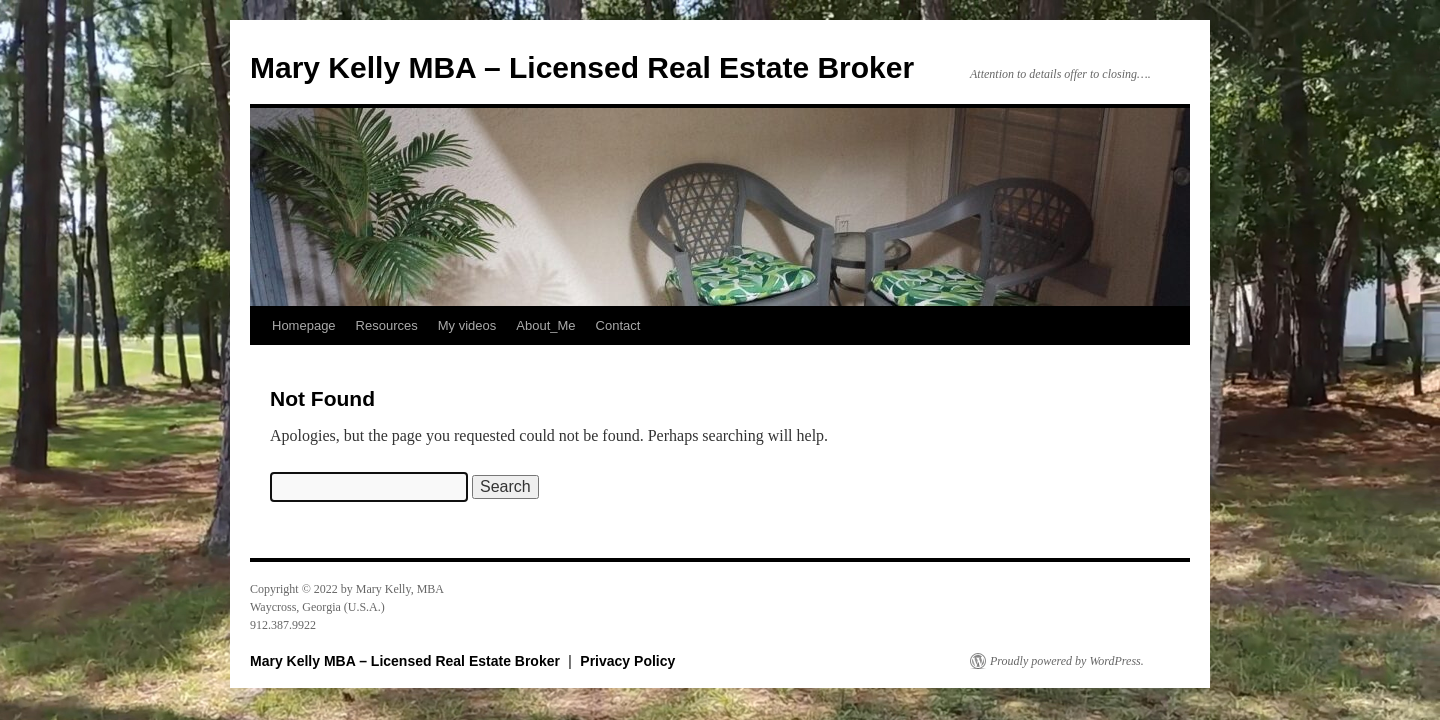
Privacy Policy (627, 661)
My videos (467, 325)
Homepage (304, 325)
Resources (387, 325)
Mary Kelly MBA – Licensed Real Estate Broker (582, 67)
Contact (618, 325)
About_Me (545, 325)
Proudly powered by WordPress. (1067, 661)
